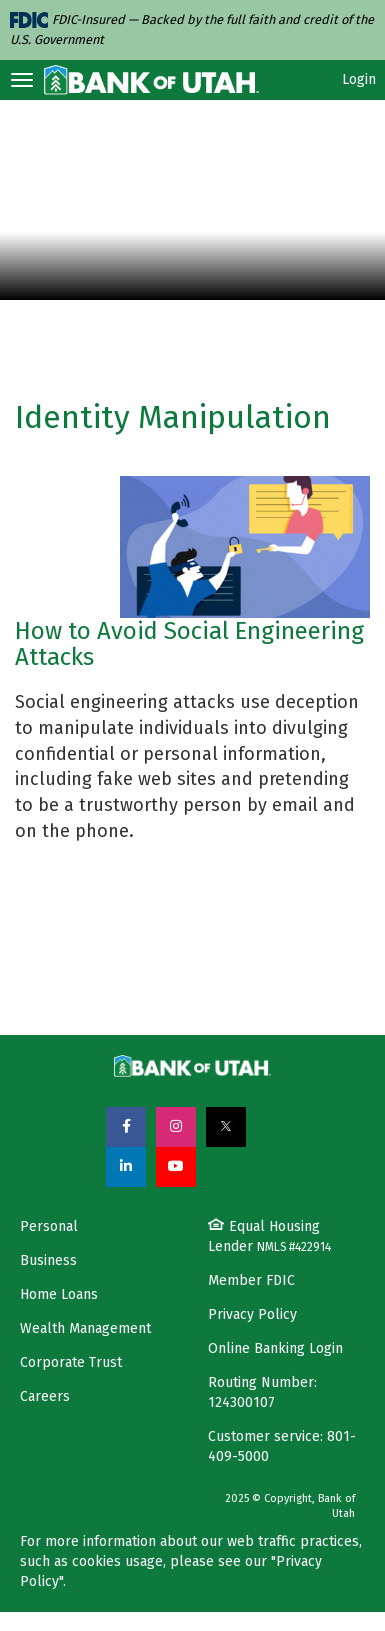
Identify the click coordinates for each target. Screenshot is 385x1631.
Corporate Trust (71, 1362)
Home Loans (59, 1294)
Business (48, 1260)
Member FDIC (251, 1280)
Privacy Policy (252, 1314)
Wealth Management (85, 1328)
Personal (49, 1226)
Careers (45, 1396)
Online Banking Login (275, 1348)
